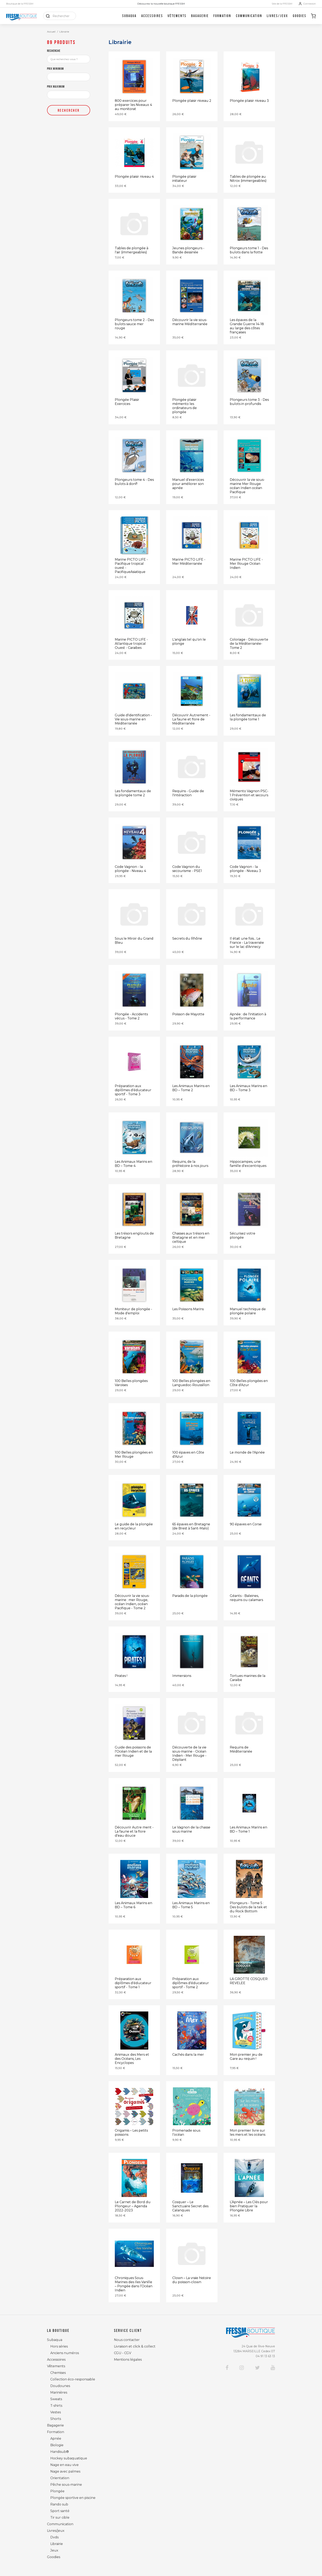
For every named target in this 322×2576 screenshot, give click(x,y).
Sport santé (59, 2511)
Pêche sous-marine (66, 2485)
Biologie (56, 2445)
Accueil (51, 31)
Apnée (55, 2438)
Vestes (55, 2412)
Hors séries (59, 2346)
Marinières (58, 2392)
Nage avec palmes (65, 2471)
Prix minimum (55, 68)
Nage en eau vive (64, 2465)
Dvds (54, 2537)
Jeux (54, 2550)
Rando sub (59, 2504)
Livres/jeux (55, 2531)
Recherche (53, 50)
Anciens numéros (64, 2353)
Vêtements (177, 16)
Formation (222, 16)
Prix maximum (56, 86)
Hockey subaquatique (68, 2458)
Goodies (299, 16)
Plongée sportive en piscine (72, 2498)
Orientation (59, 2478)
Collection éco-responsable (72, 2379)
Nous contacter (127, 2340)
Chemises (58, 2373)
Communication (249, 16)
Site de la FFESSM (282, 3)
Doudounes (60, 2386)
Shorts (55, 2419)
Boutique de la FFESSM (19, 3)
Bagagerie (200, 16)
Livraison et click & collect (134, 2346)
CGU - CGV (122, 2353)
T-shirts (56, 2406)
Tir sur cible (59, 2517)
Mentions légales (128, 2360)
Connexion (307, 3)
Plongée (57, 2491)
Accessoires (152, 16)
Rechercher (69, 110)
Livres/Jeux (277, 16)
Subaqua (129, 16)
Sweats (56, 2399)
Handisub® (59, 2452)
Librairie (56, 2544)
